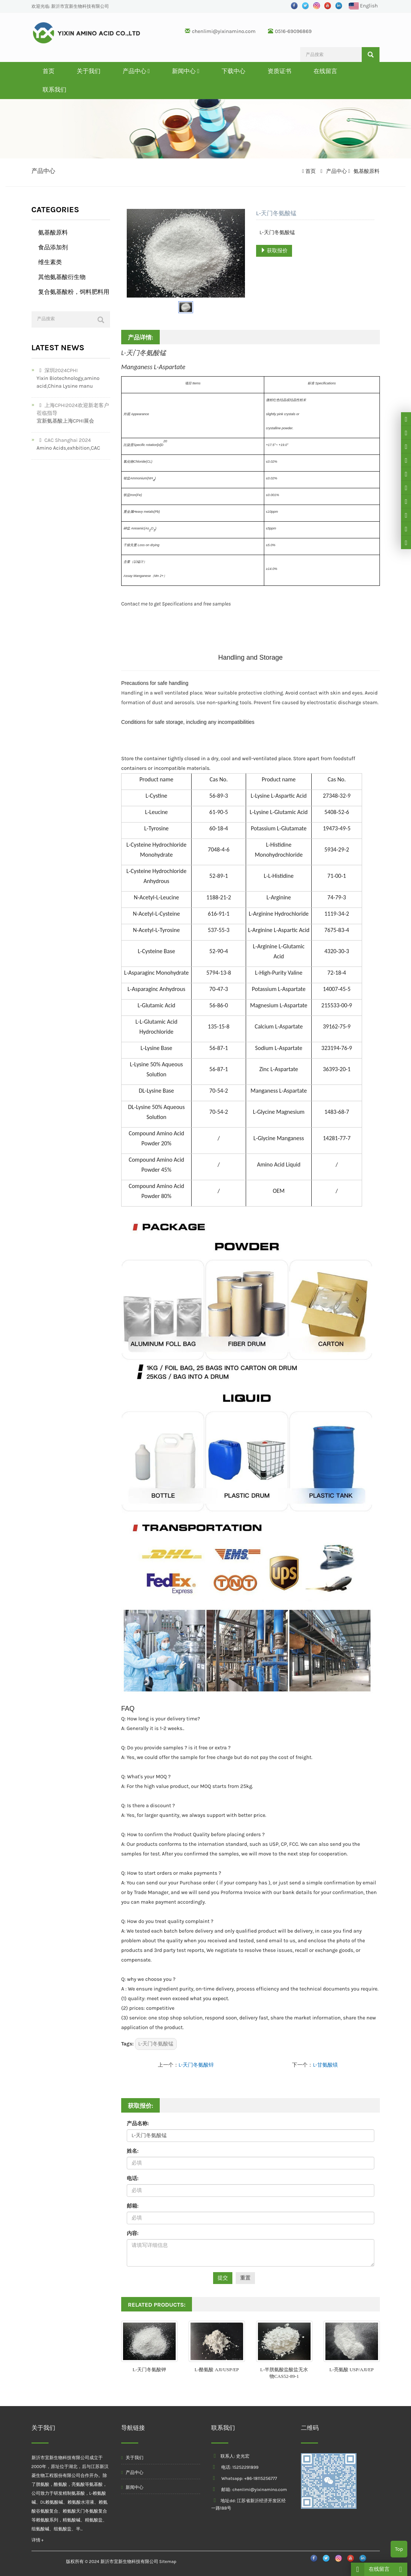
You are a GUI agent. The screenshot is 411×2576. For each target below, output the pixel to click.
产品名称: (138, 2123)
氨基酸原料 (365, 171)
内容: (133, 2233)
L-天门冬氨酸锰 (155, 2044)
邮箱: (133, 2206)
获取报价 (274, 250)
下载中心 (233, 71)
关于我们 (88, 71)
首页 (48, 71)
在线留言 (325, 71)
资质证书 (279, 71)
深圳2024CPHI (57, 370)
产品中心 (136, 71)
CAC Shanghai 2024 (64, 440)
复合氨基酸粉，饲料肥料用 (73, 291)
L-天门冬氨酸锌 (196, 2065)
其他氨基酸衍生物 (62, 276)
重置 (245, 2278)
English (363, 6)
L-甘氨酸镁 (325, 2065)
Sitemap (167, 2561)
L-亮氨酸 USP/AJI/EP (351, 2369)
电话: (133, 2178)
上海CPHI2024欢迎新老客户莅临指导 (73, 409)
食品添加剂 (53, 247)
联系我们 (54, 89)
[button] (149, 71)
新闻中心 (185, 71)
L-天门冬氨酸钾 (149, 2369)
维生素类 (50, 262)
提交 (223, 2278)
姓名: (133, 2151)
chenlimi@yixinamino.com (224, 31)
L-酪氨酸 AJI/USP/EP (217, 2369)
